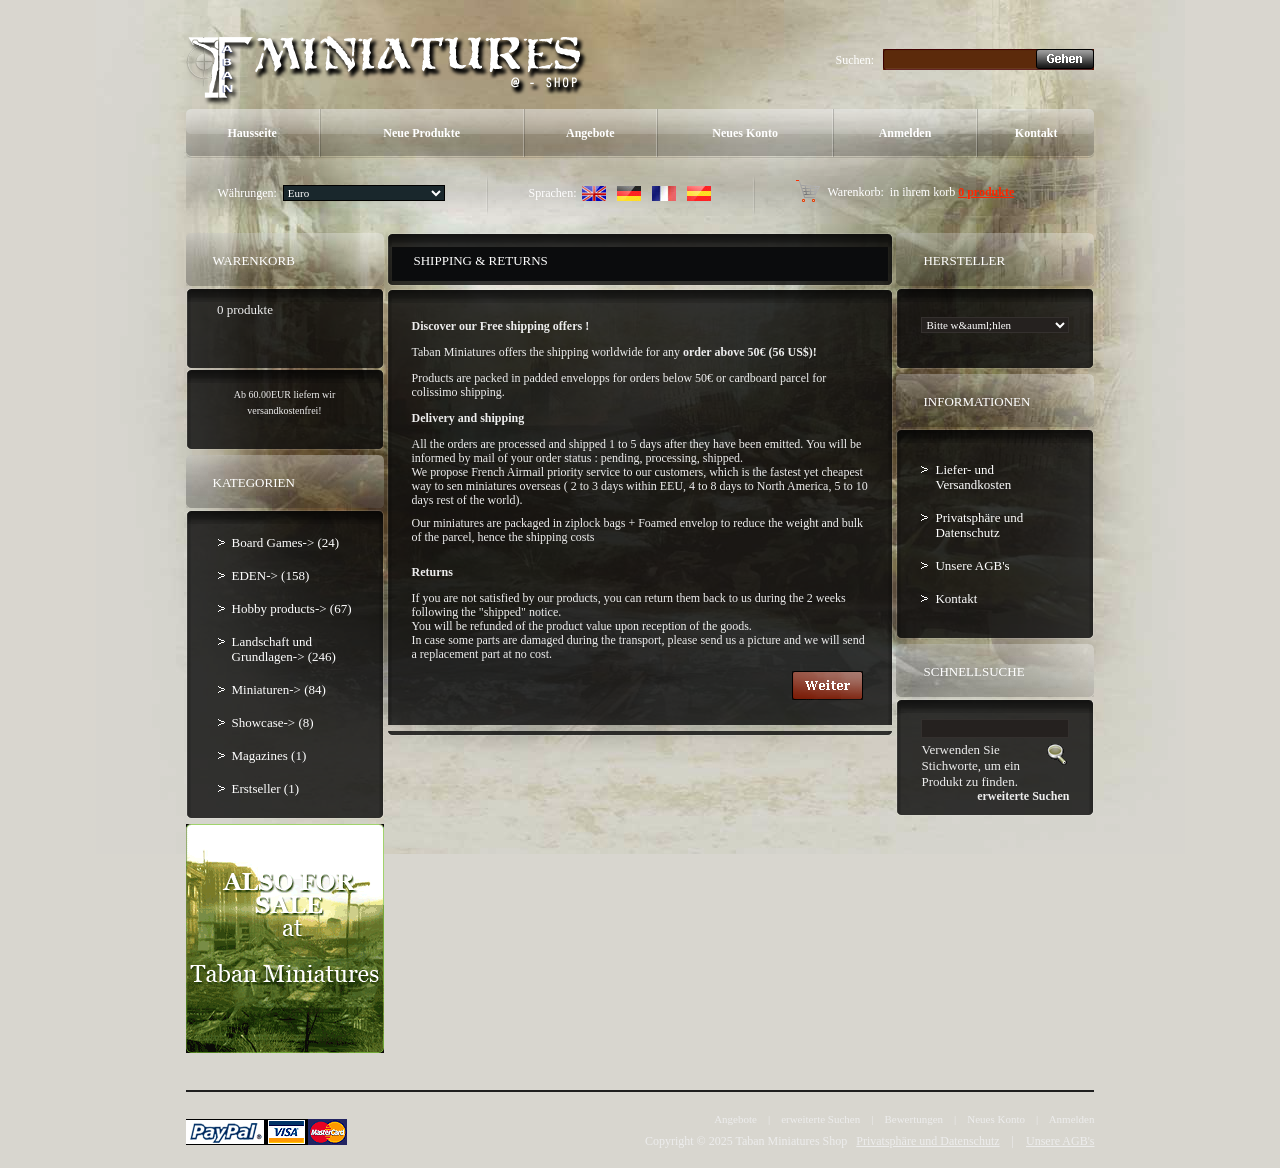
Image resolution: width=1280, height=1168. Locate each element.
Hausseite (251, 133)
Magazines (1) (269, 755)
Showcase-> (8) (273, 722)
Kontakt (1036, 133)
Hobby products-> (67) (292, 608)
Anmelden (905, 133)
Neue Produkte (421, 133)
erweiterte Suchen (820, 1119)
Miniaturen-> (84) (279, 689)
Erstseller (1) (266, 788)
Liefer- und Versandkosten (973, 477)
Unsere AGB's (972, 565)
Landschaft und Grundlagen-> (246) (284, 649)
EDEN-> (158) (271, 575)
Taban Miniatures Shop (791, 1141)
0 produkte (986, 192)
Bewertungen (913, 1119)
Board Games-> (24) (286, 542)
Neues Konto (745, 133)
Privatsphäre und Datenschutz (979, 525)
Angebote (590, 133)
